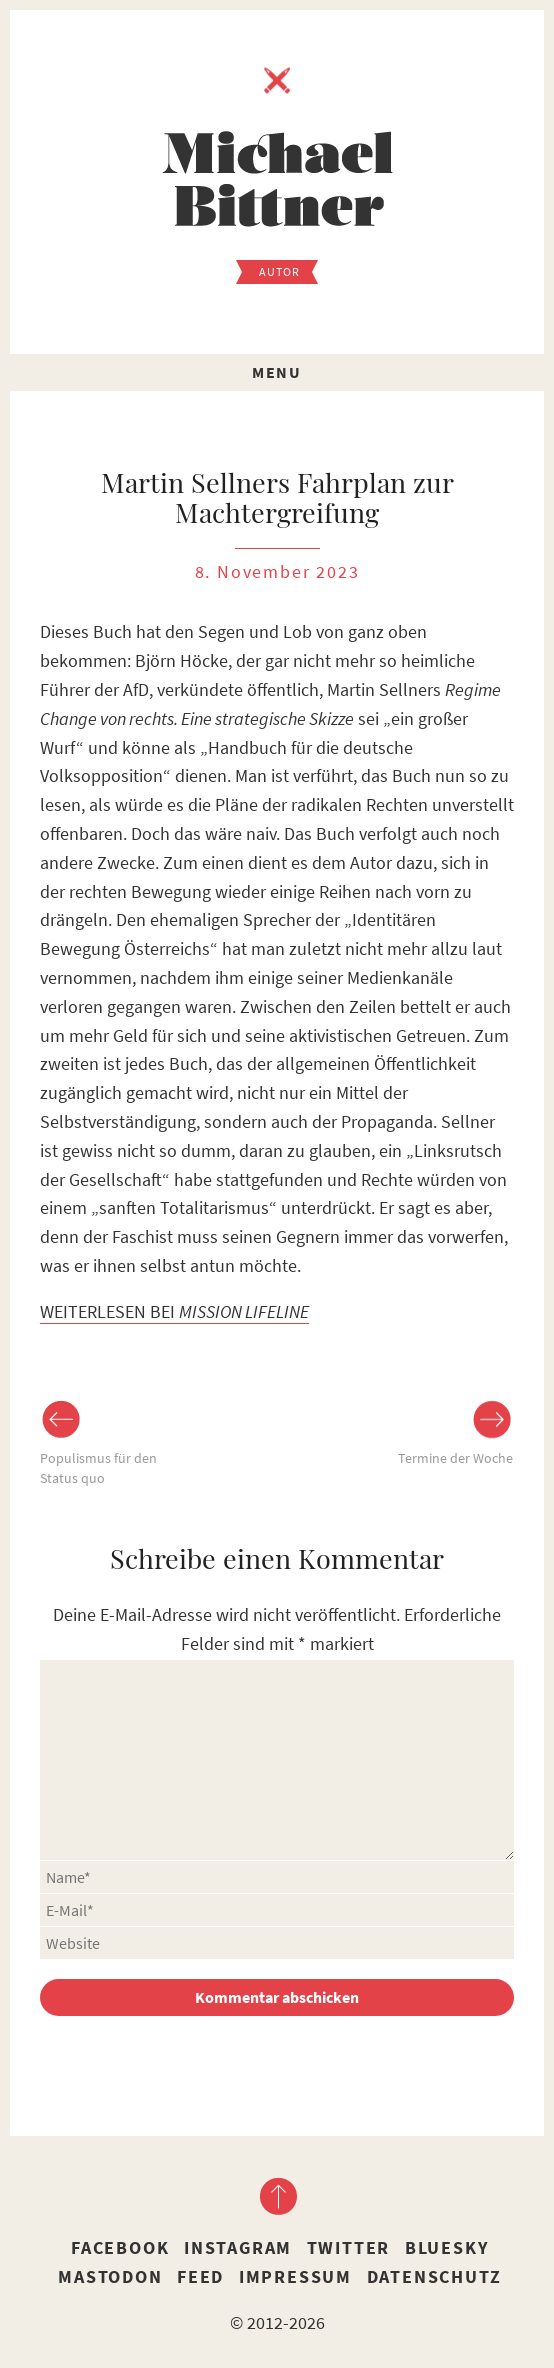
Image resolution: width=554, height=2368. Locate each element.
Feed (200, 2276)
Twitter (349, 2247)
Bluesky (447, 2247)
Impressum (295, 2276)
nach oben (277, 2196)
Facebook (120, 2247)
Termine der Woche (455, 1458)
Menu (276, 372)
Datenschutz (434, 2276)
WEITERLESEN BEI (174, 1311)
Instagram (238, 2247)
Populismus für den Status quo (98, 1468)
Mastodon (110, 2276)
